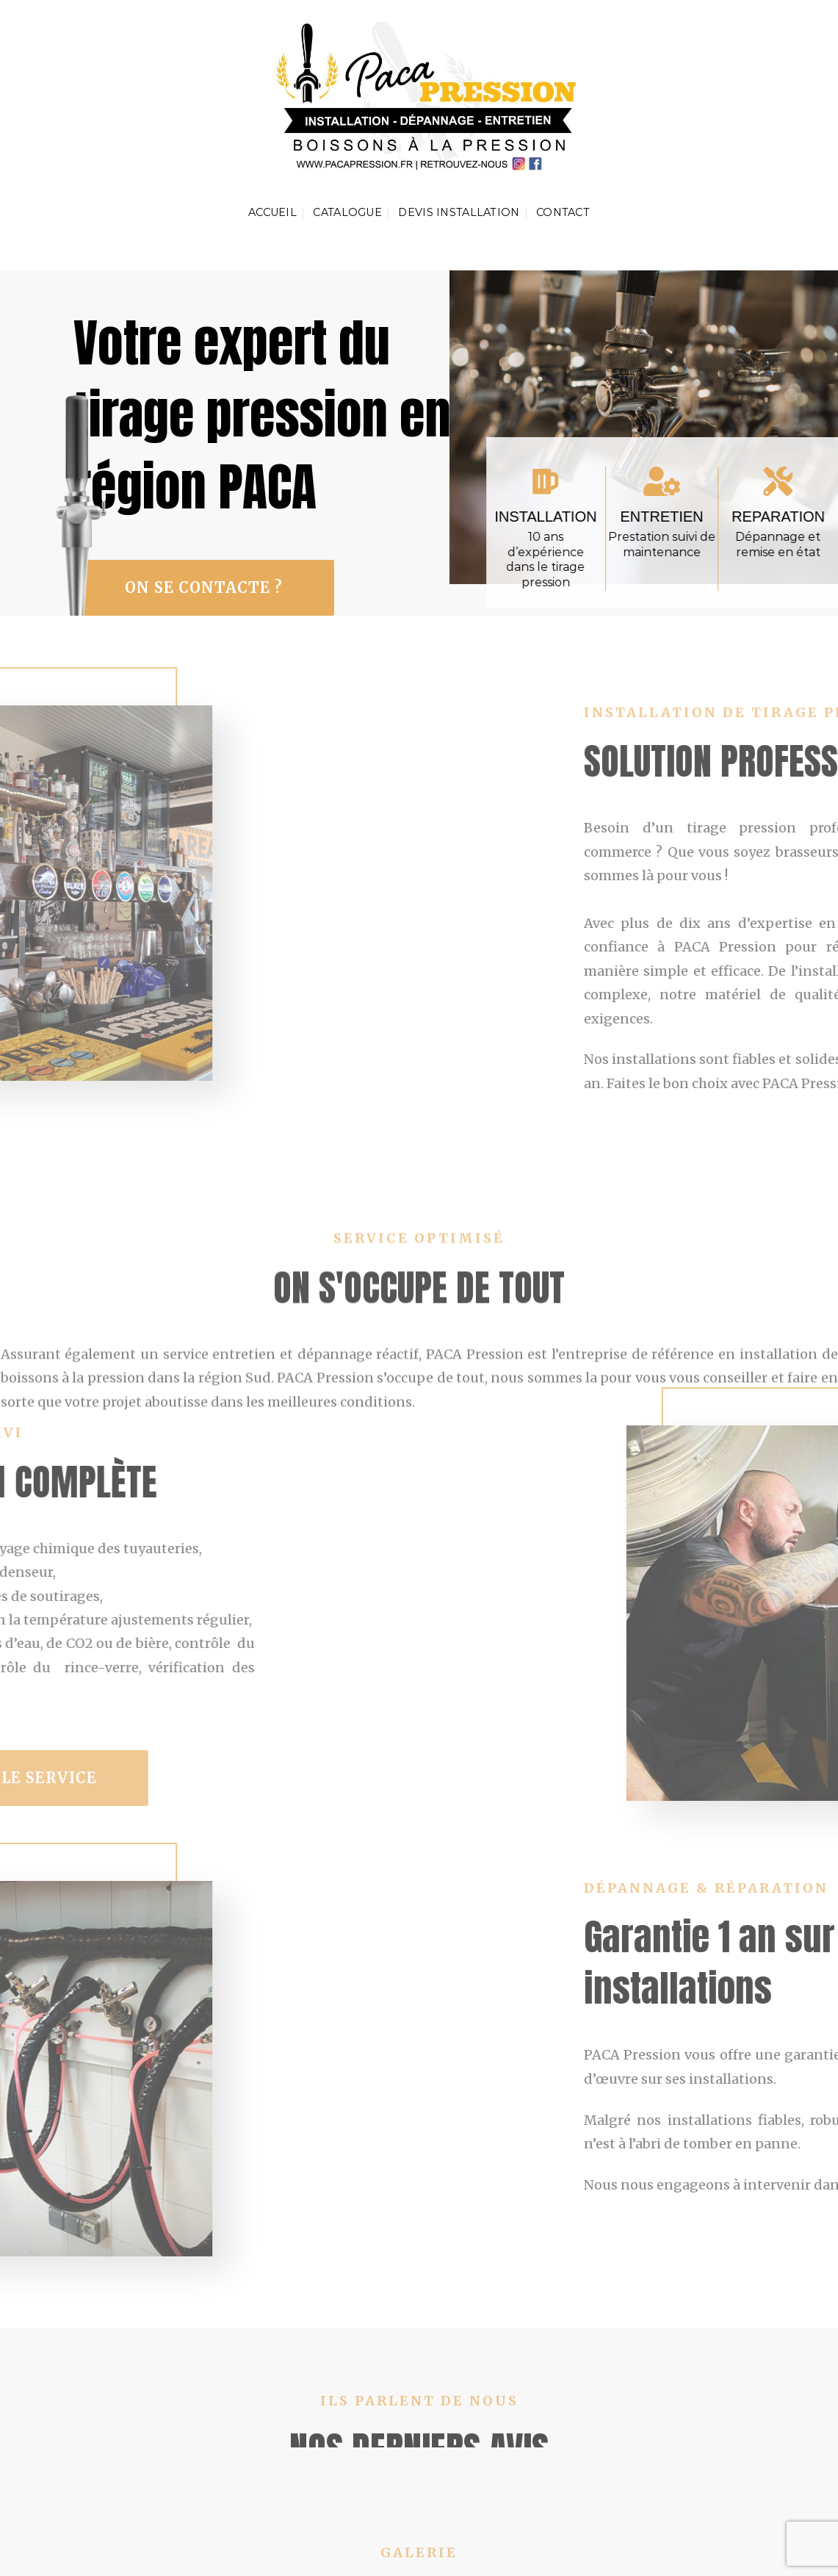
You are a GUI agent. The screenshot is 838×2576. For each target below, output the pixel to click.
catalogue (347, 212)
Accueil (272, 212)
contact (563, 212)
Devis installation (458, 212)
